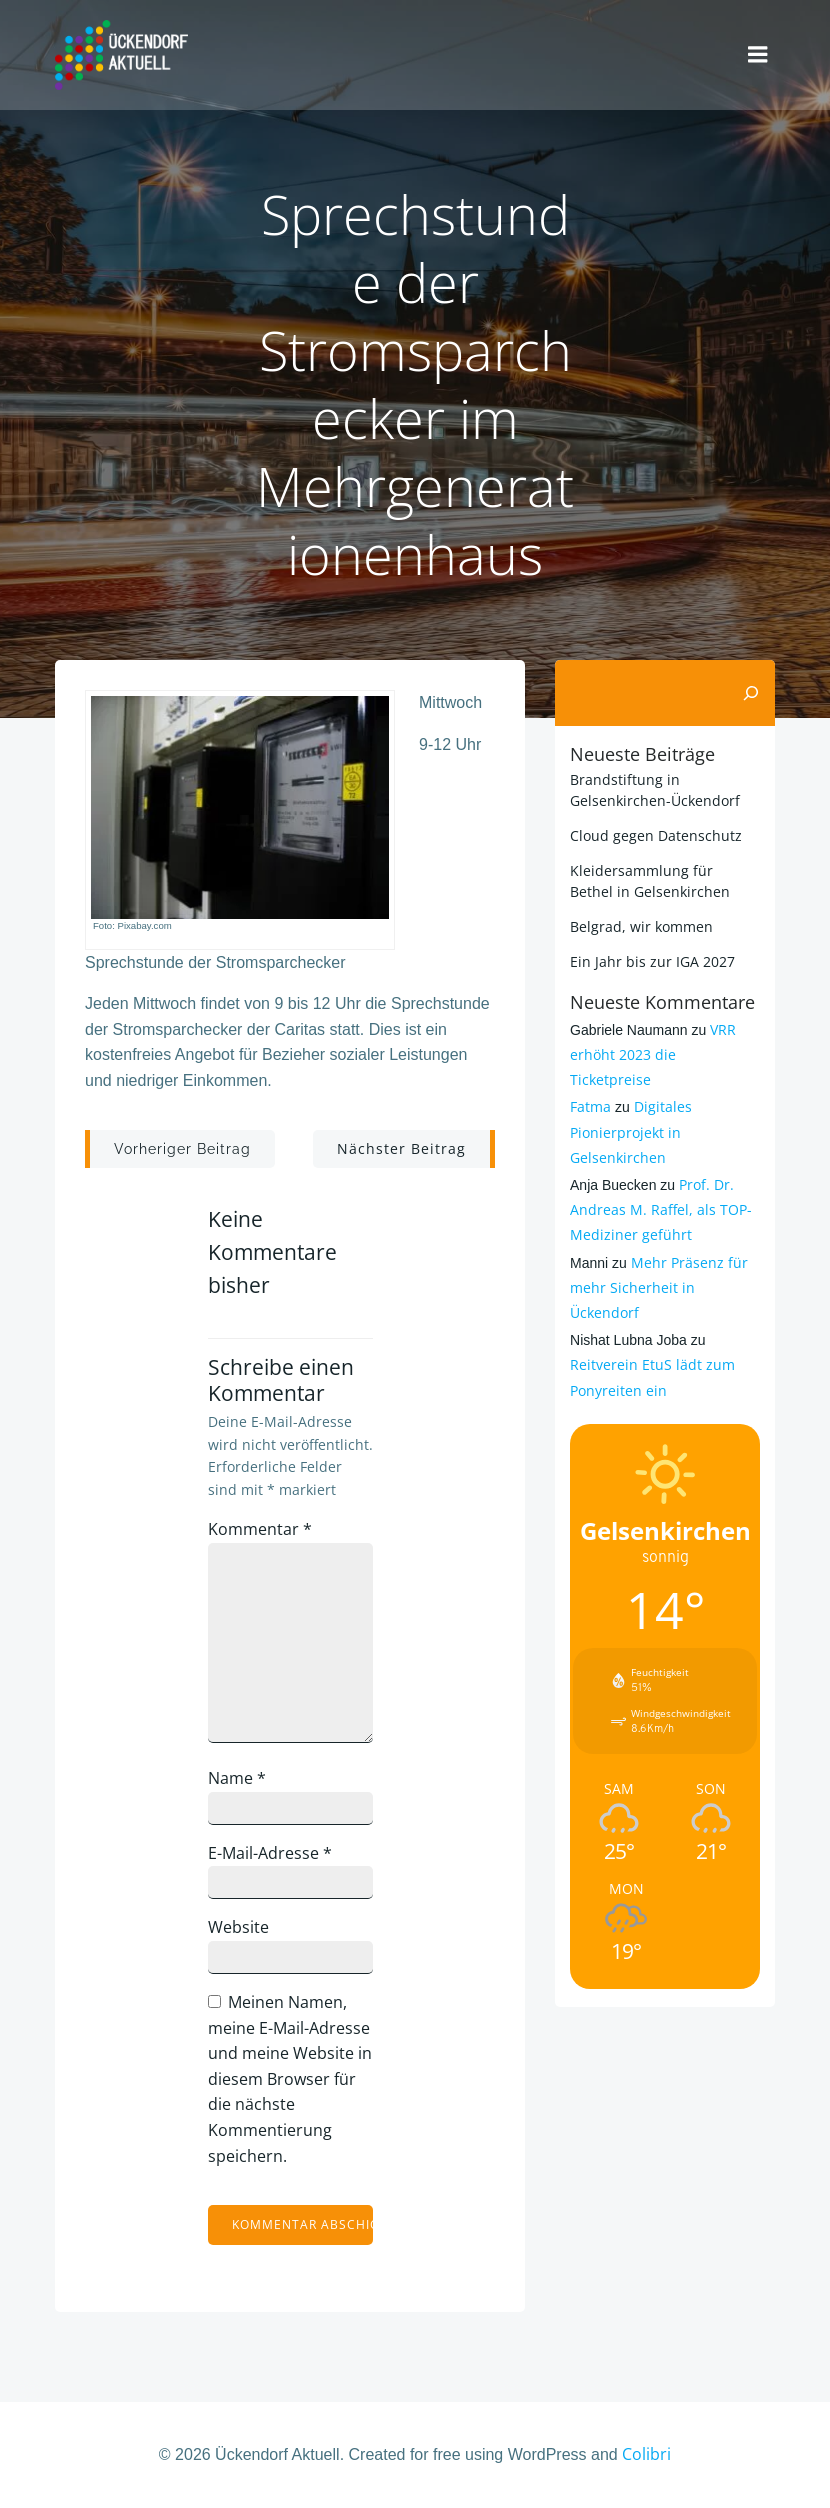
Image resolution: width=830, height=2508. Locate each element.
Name (237, 1778)
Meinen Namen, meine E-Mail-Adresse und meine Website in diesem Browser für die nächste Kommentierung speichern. (290, 2079)
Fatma (590, 1106)
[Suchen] (751, 693)
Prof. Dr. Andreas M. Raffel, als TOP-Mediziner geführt (661, 1209)
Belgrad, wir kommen (641, 926)
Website (238, 1927)
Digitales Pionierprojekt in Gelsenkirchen (631, 1131)
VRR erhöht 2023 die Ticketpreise (653, 1054)
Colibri (646, 2454)
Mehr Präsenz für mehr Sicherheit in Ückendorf (659, 1287)
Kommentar (260, 1529)
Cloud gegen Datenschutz (656, 835)
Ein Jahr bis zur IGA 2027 (652, 961)
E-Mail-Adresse (270, 1853)
